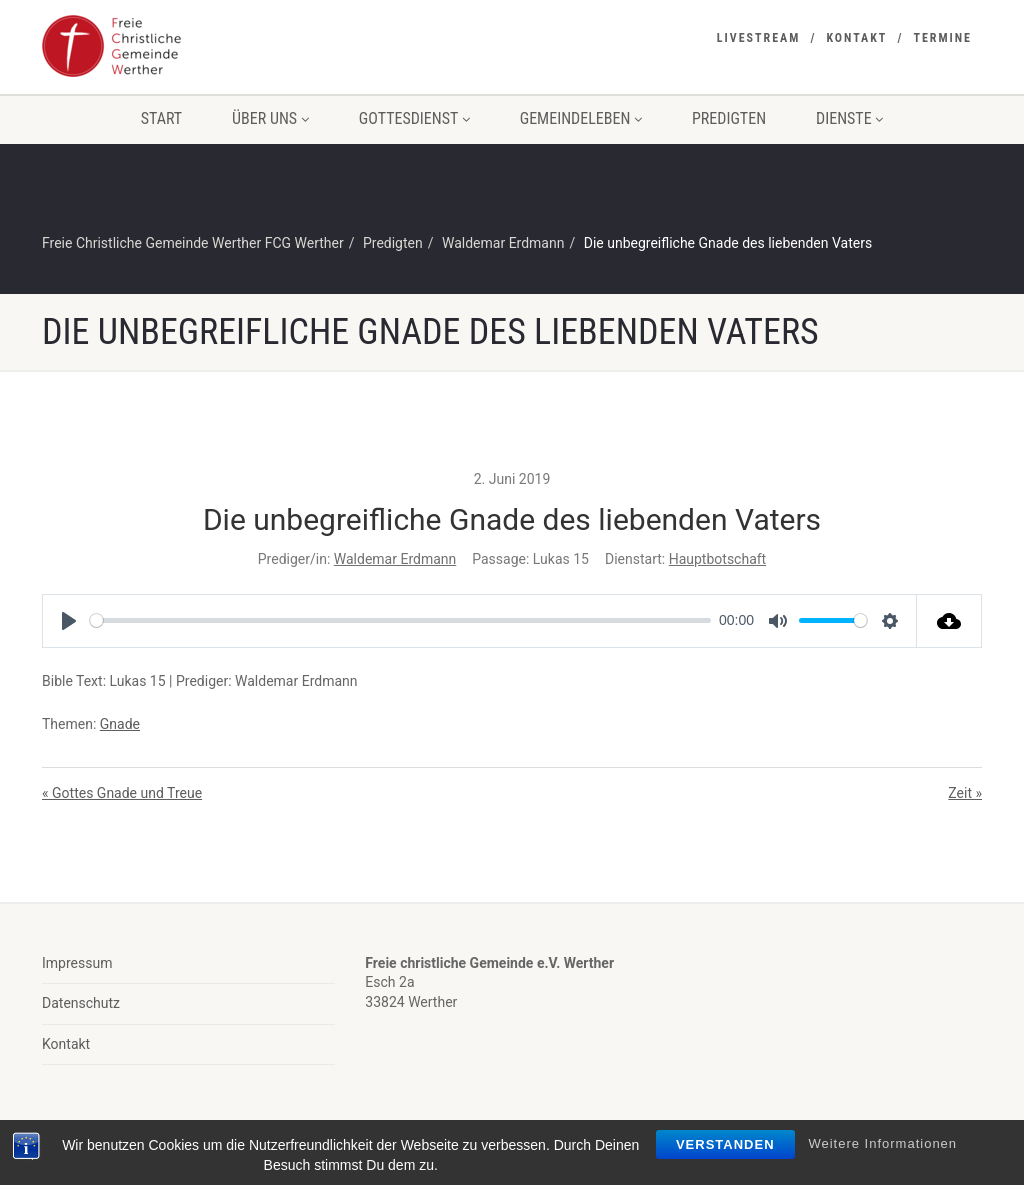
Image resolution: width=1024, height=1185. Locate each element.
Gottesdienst (414, 118)
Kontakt (856, 38)
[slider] (400, 620)
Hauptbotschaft (718, 559)
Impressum (77, 963)
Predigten (729, 118)
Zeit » (965, 793)
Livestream (759, 38)
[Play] (69, 621)
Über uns (270, 118)
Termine (942, 38)
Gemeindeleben (581, 118)
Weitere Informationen (882, 1143)
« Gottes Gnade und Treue (122, 793)
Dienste (849, 118)
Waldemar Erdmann (395, 559)
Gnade (120, 724)
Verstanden (725, 1144)
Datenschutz (81, 1003)
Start (161, 118)
